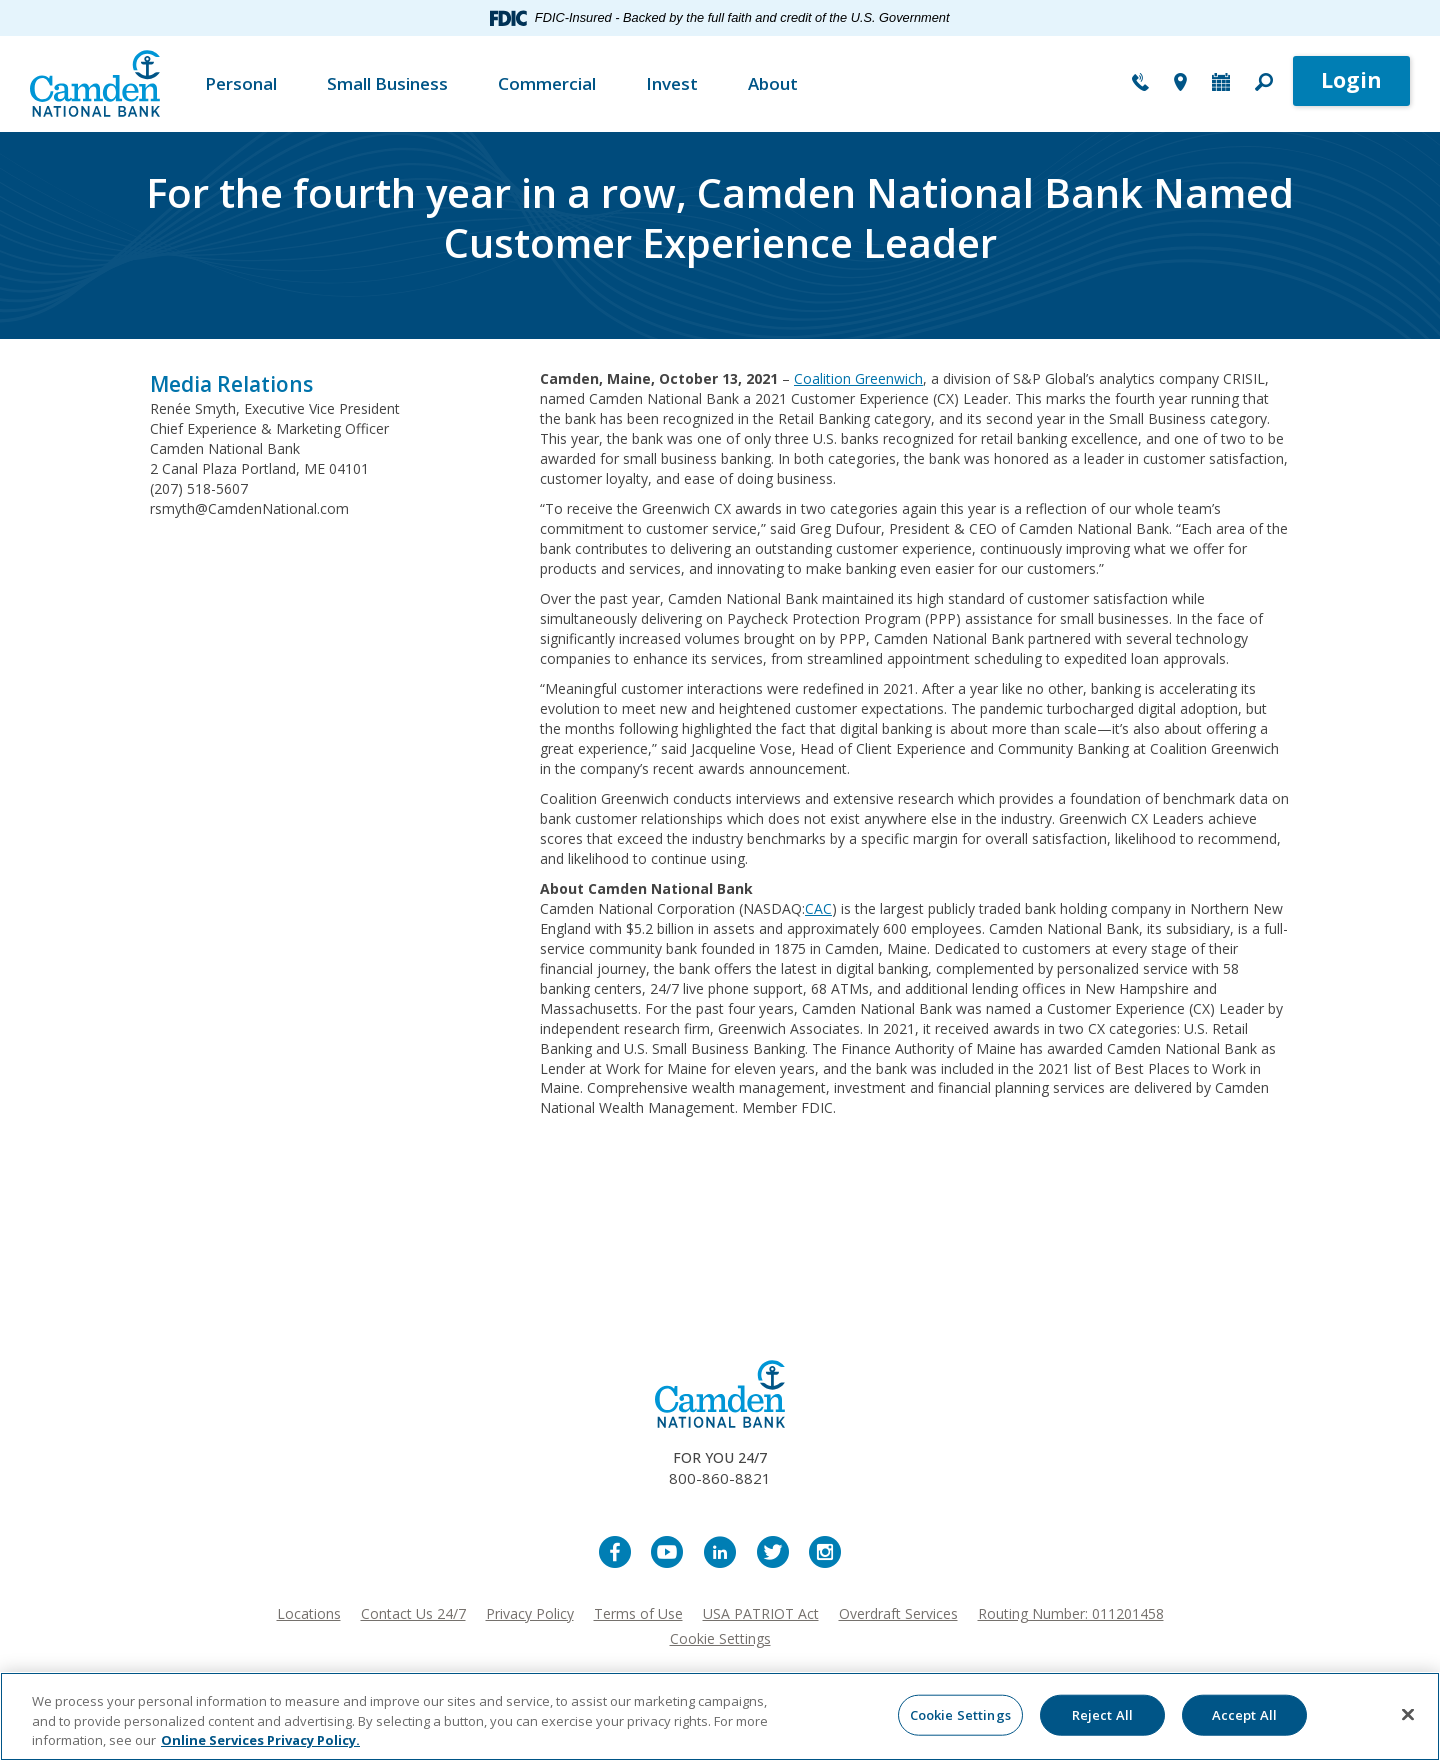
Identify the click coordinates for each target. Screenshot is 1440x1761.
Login (1351, 80)
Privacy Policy (530, 1613)
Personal (241, 83)
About (773, 83)
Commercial (547, 83)
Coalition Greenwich (858, 378)
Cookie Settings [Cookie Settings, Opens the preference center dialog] (960, 1714)
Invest (672, 83)
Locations (309, 1613)
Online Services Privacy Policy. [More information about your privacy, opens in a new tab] (260, 1740)
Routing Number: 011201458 (1071, 1613)
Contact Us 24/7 (413, 1613)
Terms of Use (638, 1613)
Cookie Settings (720, 1638)
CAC (818, 908)
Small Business (387, 83)
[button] (1264, 84)
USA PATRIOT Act (761, 1613)
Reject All (1102, 1714)
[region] (720, 1716)
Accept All (1244, 1714)
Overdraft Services (898, 1613)
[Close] (1408, 1714)
